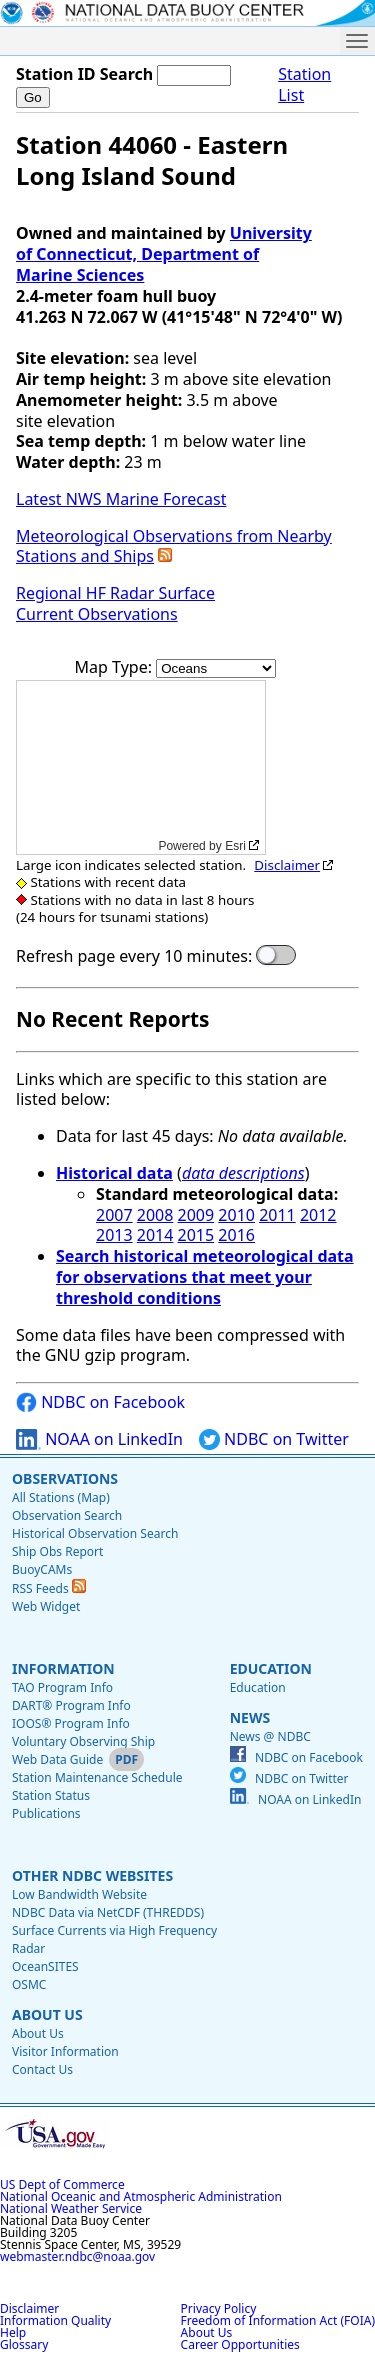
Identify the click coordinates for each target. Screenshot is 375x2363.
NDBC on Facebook (100, 1402)
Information (63, 1668)
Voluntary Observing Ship (83, 1741)
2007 (114, 1215)
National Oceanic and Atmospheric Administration (141, 2196)
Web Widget (46, 1606)
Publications (46, 1813)
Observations (65, 1478)
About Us (47, 2014)
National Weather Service (71, 2208)
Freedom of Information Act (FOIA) (278, 2320)
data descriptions (243, 1173)
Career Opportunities (240, 2344)
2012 (318, 1215)
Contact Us (42, 2069)
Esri (235, 846)
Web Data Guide (57, 1759)
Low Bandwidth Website (79, 1894)
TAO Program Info (62, 1687)
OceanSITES (45, 1966)
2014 (155, 1235)
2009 (196, 1215)
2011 (277, 1215)
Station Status (51, 1795)
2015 (196, 1235)
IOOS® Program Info (71, 1723)
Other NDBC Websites (92, 1875)
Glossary (24, 2344)
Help (13, 2332)
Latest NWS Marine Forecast (121, 499)
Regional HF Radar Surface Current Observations (115, 603)
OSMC (29, 1984)
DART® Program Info (71, 1705)
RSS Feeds (49, 1588)
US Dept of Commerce (62, 2184)
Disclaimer (287, 865)
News (250, 1717)
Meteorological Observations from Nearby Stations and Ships (174, 546)
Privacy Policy (219, 2308)
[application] (141, 767)
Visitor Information (65, 2051)
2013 (114, 1235)
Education (271, 1668)
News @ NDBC (270, 1736)
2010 (236, 1215)
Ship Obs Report (57, 1551)
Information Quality (55, 2320)
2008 (155, 1215)
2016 (236, 1235)
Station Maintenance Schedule (97, 1777)
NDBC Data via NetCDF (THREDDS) (108, 1912)
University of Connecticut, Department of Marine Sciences (164, 254)
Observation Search (67, 1515)
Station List (304, 85)
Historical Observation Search (95, 1533)
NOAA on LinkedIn (99, 1439)
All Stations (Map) (61, 1497)
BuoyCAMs (42, 1569)
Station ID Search (84, 74)
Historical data (114, 1173)
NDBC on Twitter (274, 1439)
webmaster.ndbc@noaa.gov (77, 2256)
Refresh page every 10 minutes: (134, 956)
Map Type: (116, 667)
